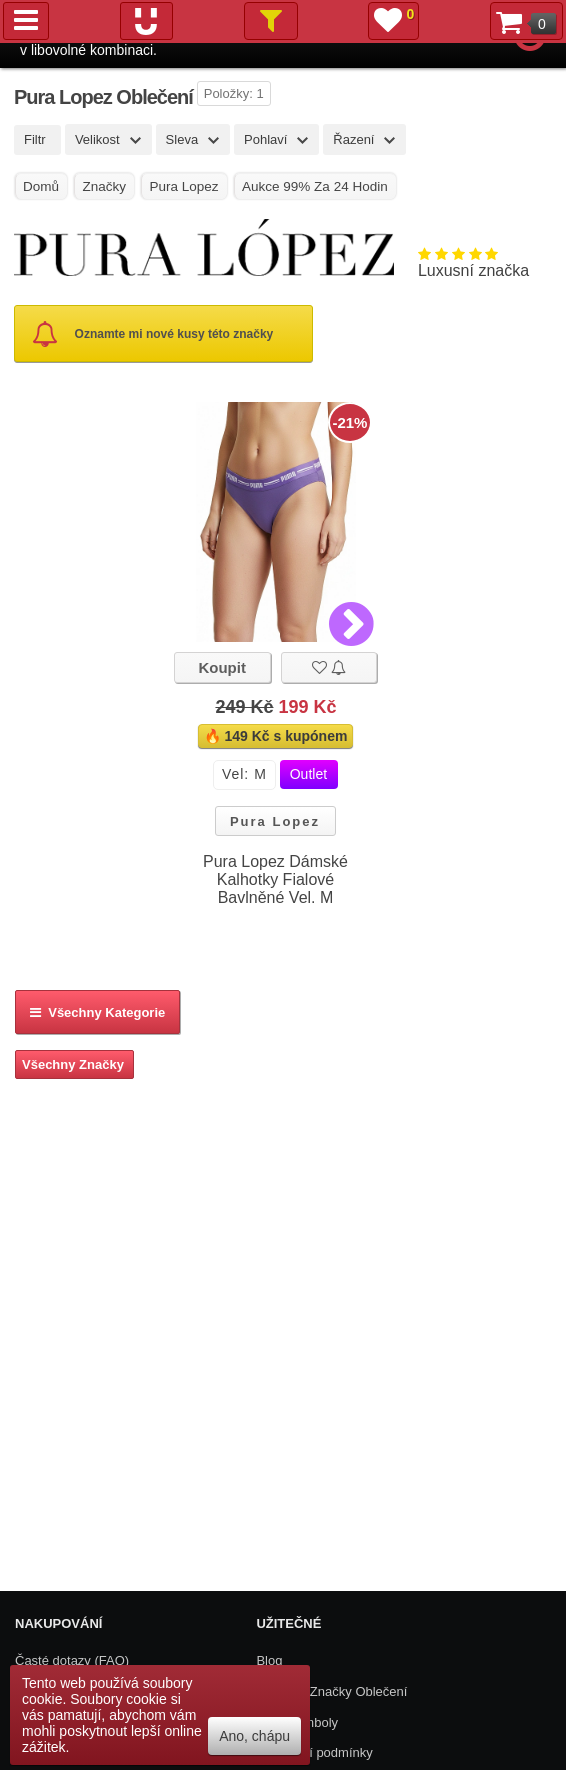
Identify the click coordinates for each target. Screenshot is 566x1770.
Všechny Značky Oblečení (331, 1691)
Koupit (221, 667)
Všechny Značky (73, 1064)
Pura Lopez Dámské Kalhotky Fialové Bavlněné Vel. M (275, 879)
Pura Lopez (275, 821)
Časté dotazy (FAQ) (72, 1660)
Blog (269, 1660)
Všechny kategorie (97, 1012)
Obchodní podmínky (314, 1752)
